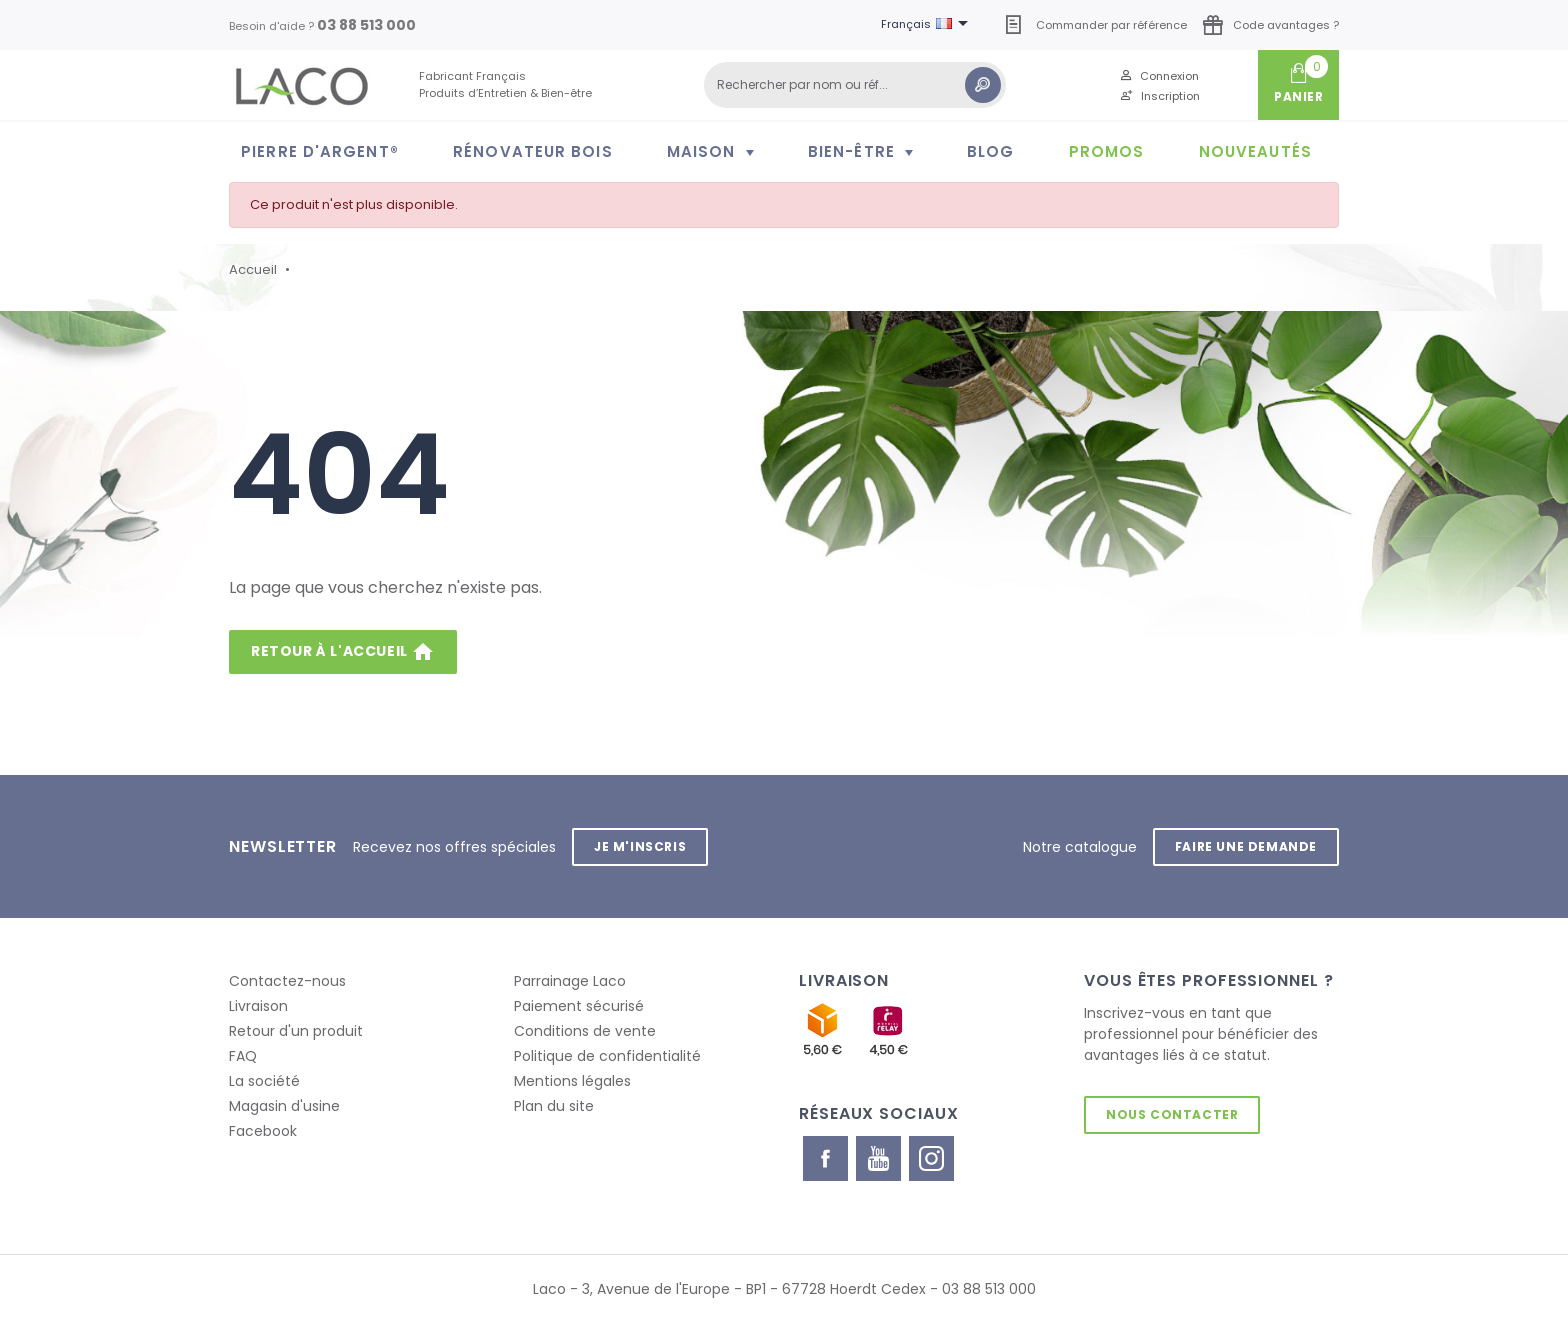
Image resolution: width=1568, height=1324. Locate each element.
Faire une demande (1246, 846)
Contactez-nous (287, 981)
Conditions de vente (585, 1031)
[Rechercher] (855, 85)
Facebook (263, 1131)
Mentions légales (572, 1081)
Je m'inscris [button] (640, 846)
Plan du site (554, 1106)
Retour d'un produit (296, 1031)
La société (264, 1081)
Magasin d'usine (284, 1106)
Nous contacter (1172, 1114)
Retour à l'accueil (343, 652)
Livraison (258, 1006)
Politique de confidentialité (607, 1056)
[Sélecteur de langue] (928, 25)
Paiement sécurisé (579, 1006)
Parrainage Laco (570, 981)
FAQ (243, 1056)
